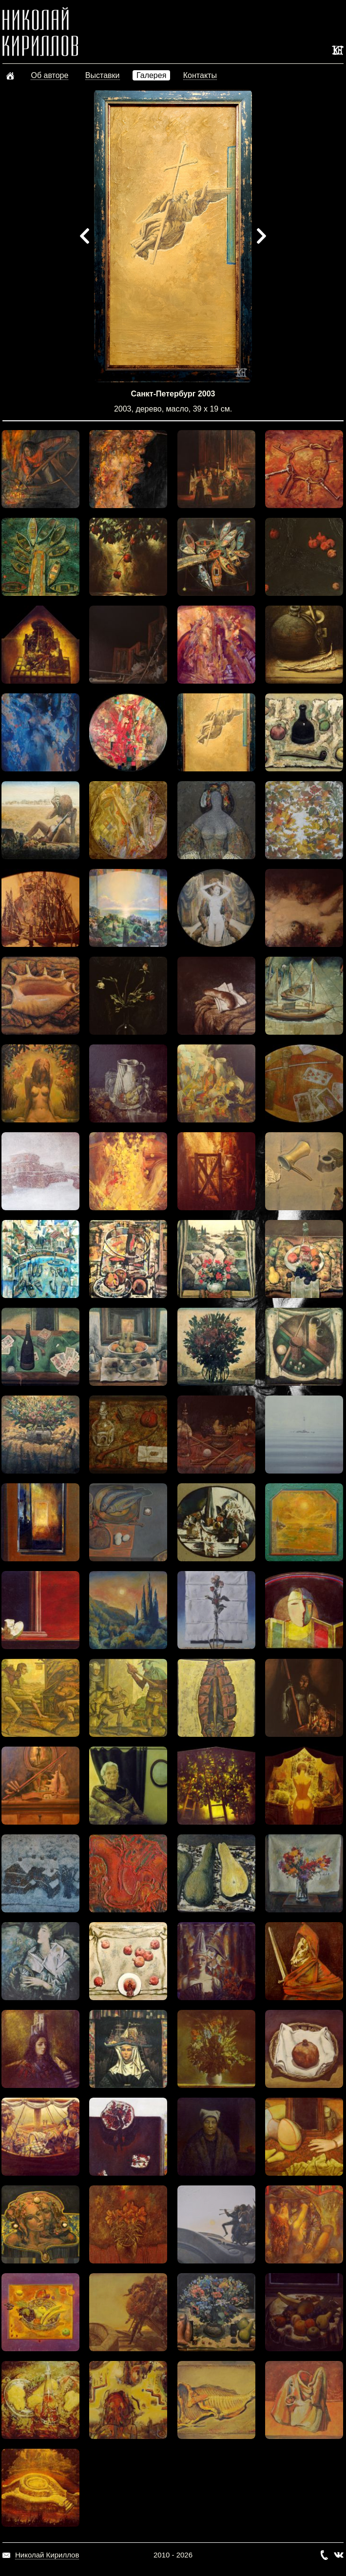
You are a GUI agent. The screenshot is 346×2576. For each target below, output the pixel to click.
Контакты (200, 75)
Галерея (151, 75)
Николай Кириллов (47, 2555)
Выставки (102, 75)
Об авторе (49, 75)
